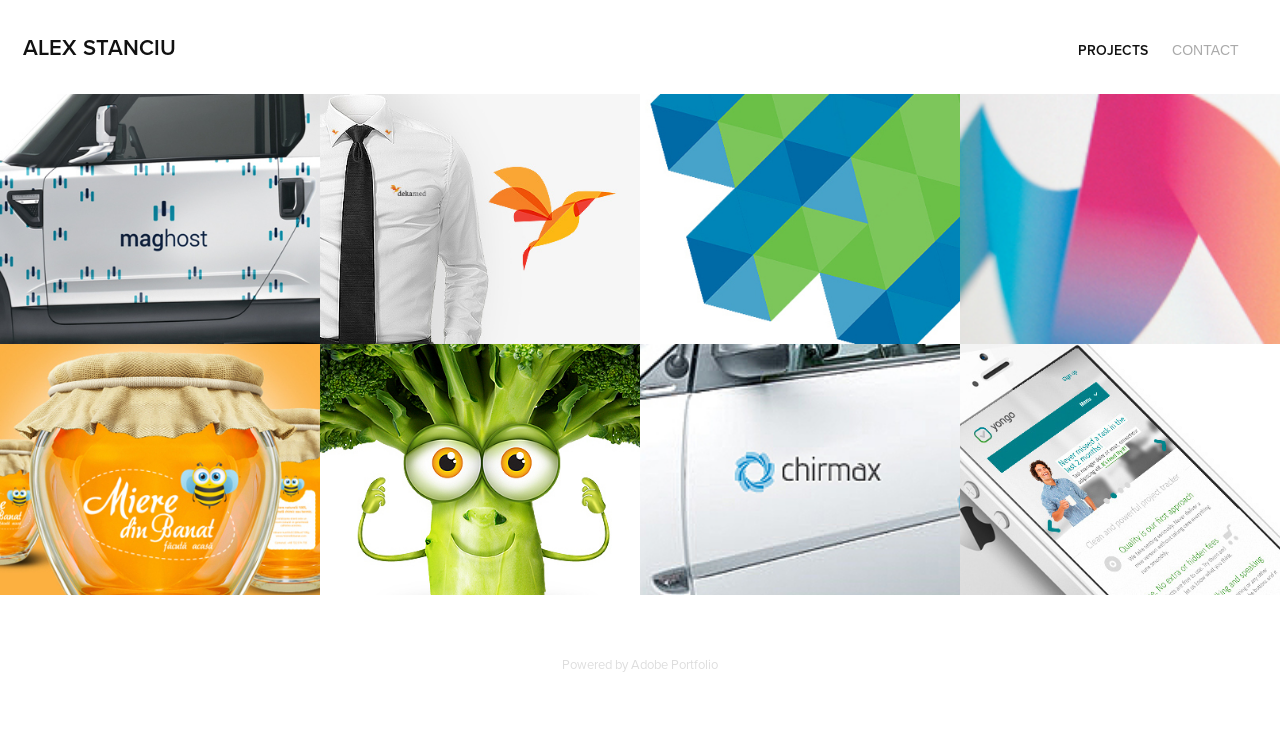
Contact (1205, 50)
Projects (1113, 50)
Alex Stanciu (99, 47)
